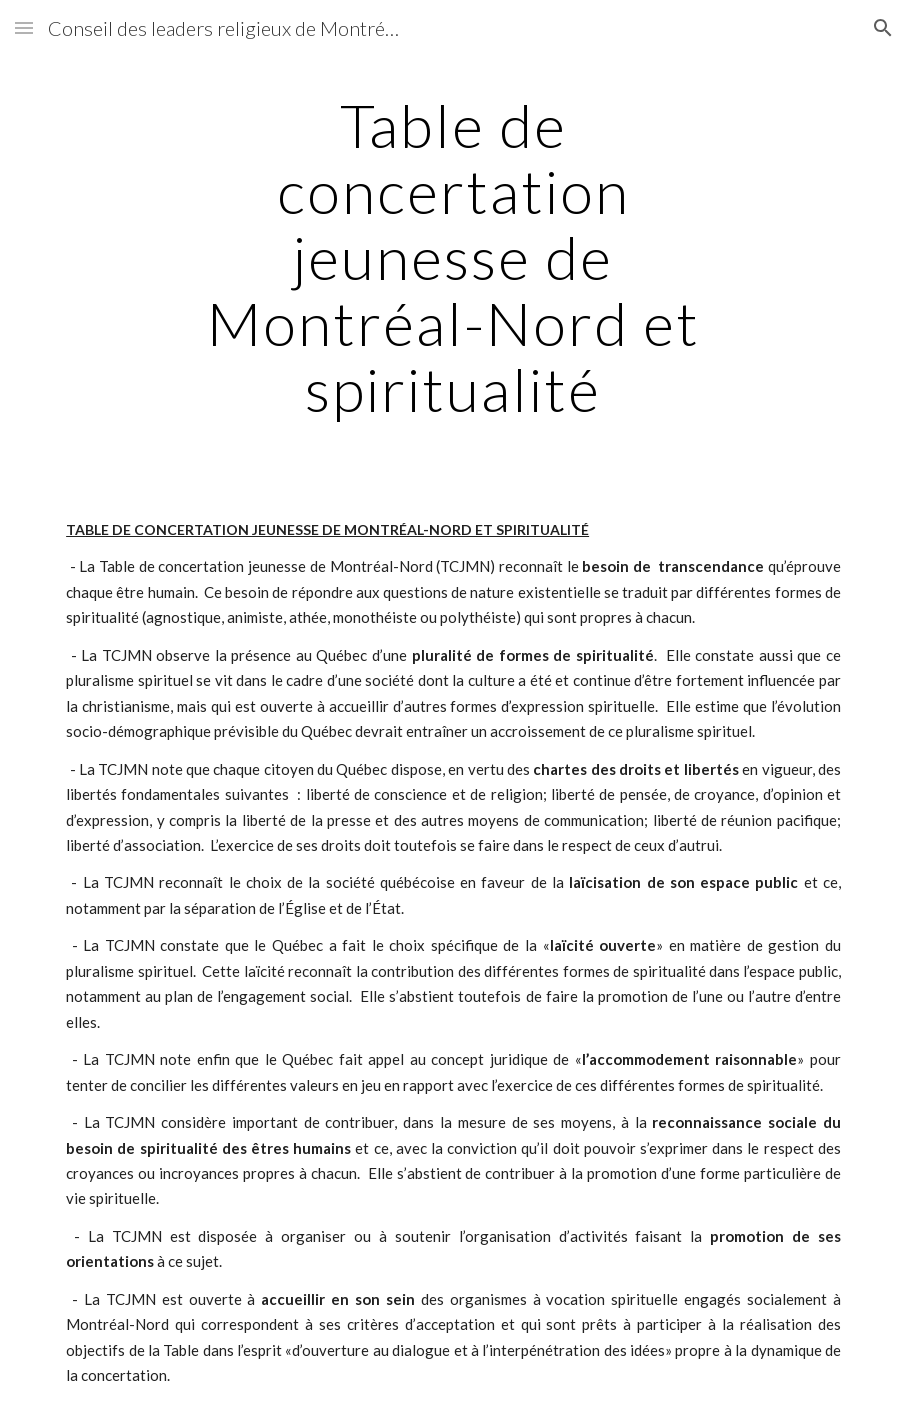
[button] (24, 27)
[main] (453, 257)
